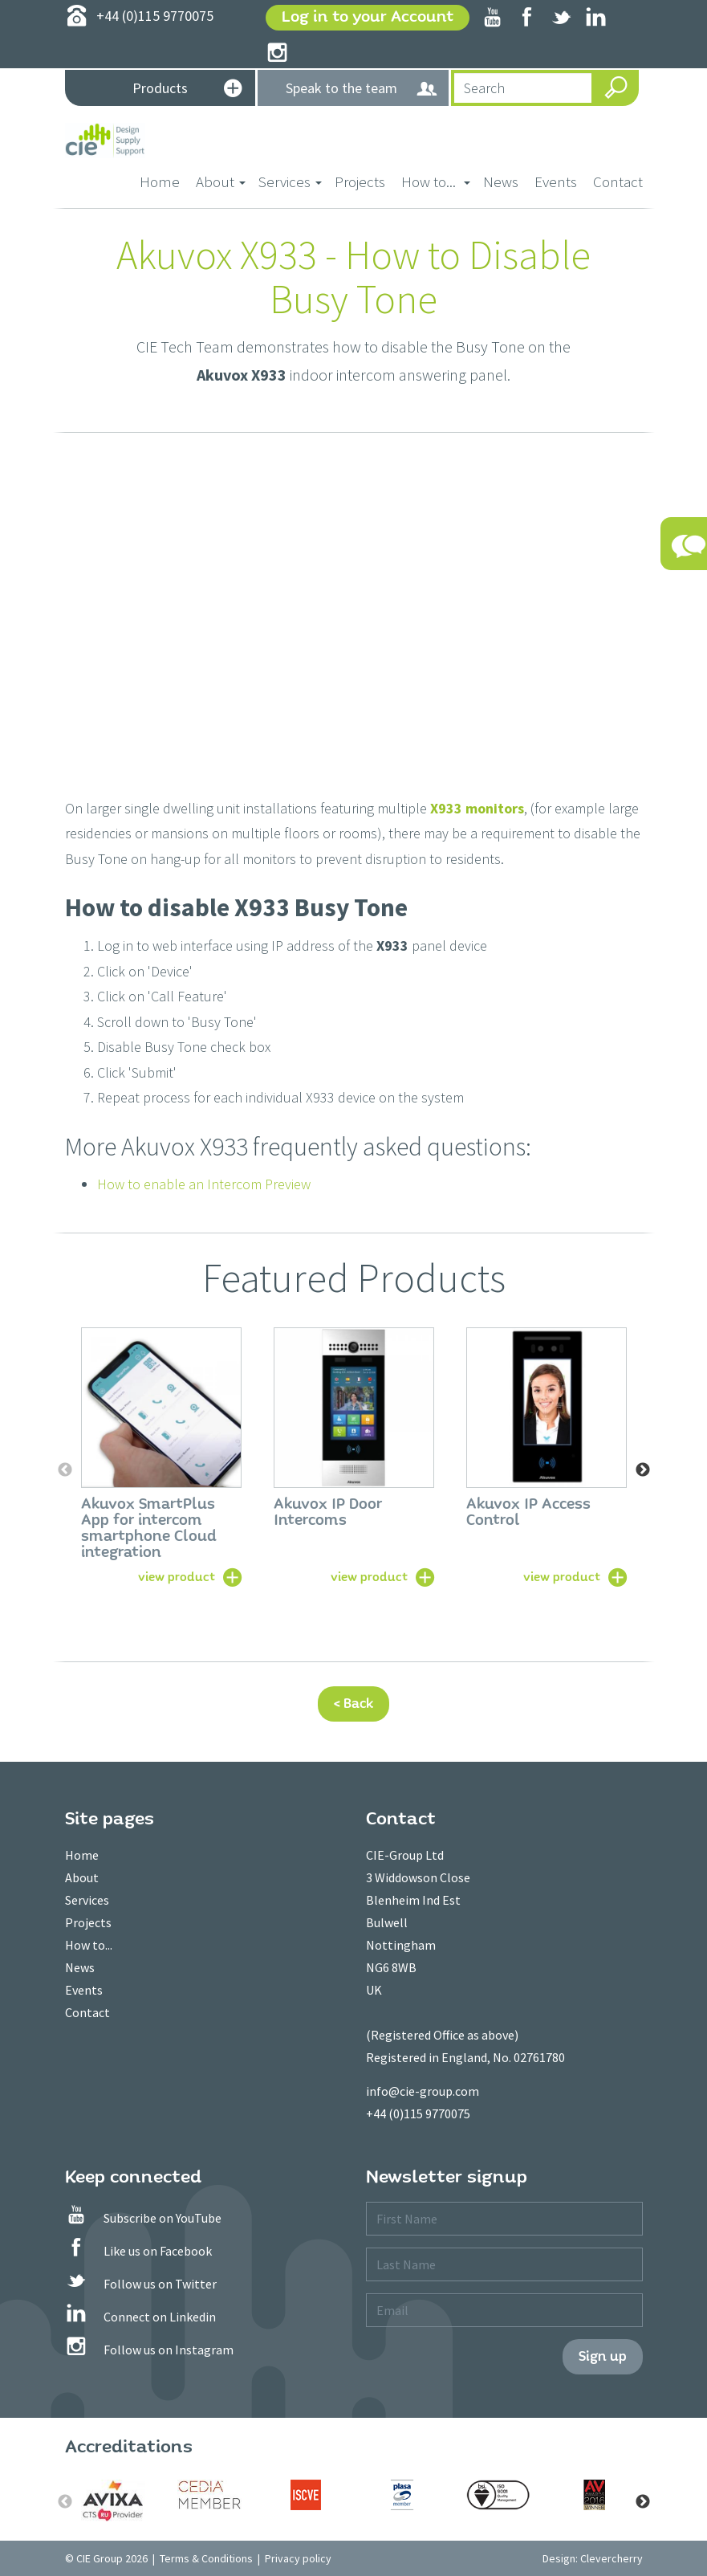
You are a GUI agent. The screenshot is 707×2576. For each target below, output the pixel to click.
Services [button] (290, 181)
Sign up (603, 2356)
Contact (618, 181)
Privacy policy (298, 2558)
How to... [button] (435, 181)
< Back (353, 1703)
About (82, 1877)
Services (87, 1900)
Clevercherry (611, 2558)
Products (187, 89)
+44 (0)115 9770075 (418, 2113)
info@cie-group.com (422, 2091)
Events (555, 181)
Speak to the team (362, 88)
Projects (360, 181)
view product (176, 1576)
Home (164, 180)
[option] (161, 1455)
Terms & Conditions (206, 2558)
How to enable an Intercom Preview (204, 1184)
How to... (88, 1945)
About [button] (221, 181)
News (500, 181)
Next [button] (643, 1470)
